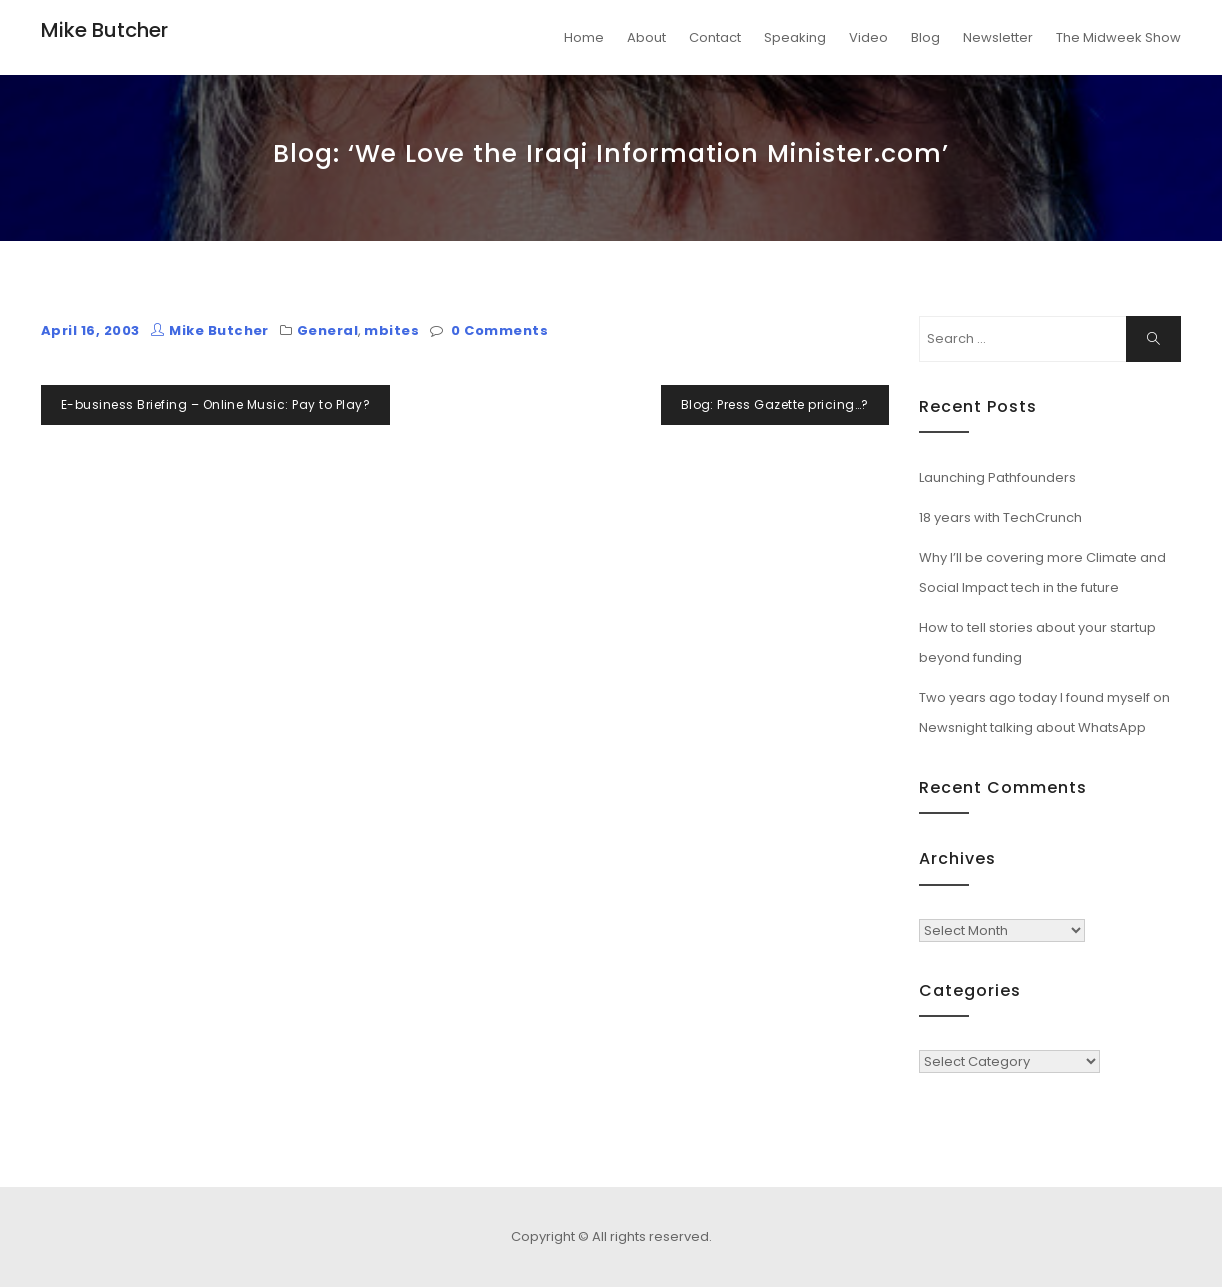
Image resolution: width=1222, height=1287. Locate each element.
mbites (391, 330)
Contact (715, 37)
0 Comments (499, 330)
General (327, 330)
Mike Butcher (104, 30)
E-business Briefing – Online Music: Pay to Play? (215, 404)
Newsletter (998, 37)
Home (584, 37)
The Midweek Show (1118, 37)
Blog (925, 37)
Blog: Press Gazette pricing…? (775, 404)
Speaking (795, 37)
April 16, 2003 (90, 330)
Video (868, 37)
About (646, 37)
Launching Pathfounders (997, 477)
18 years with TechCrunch (1000, 517)
